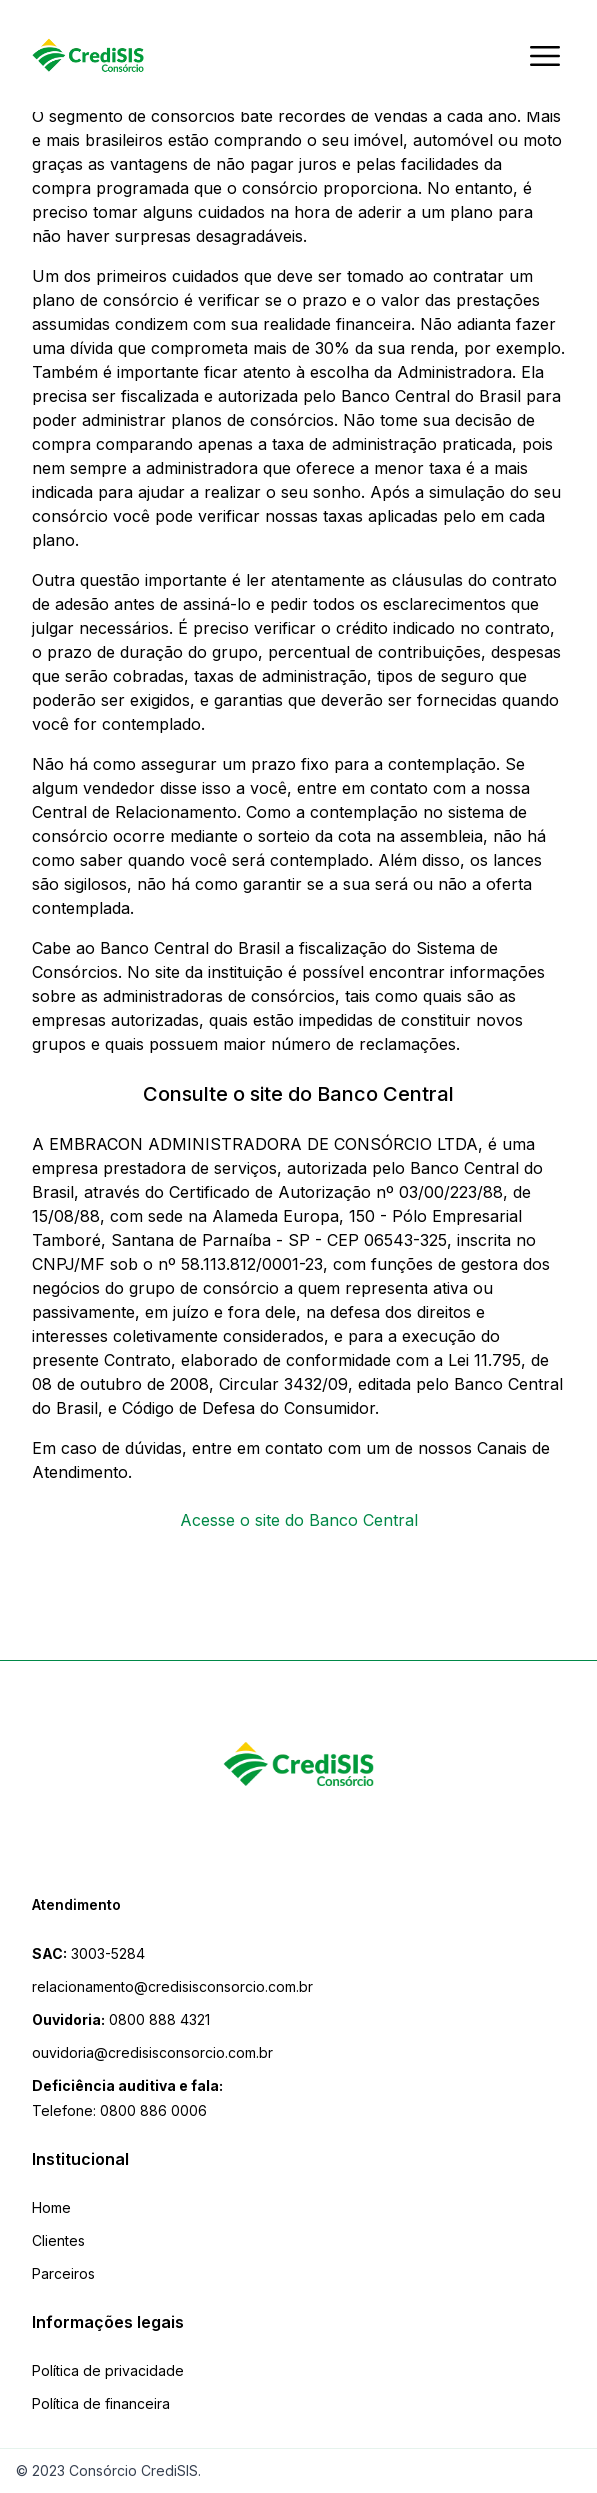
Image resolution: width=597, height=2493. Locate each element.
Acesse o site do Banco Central (299, 1520)
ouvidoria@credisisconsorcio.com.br (152, 2052)
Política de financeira (101, 2403)
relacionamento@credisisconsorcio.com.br (172, 1986)
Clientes (58, 2240)
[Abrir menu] (545, 56)
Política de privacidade (108, 2370)
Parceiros (63, 2273)
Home (51, 2207)
